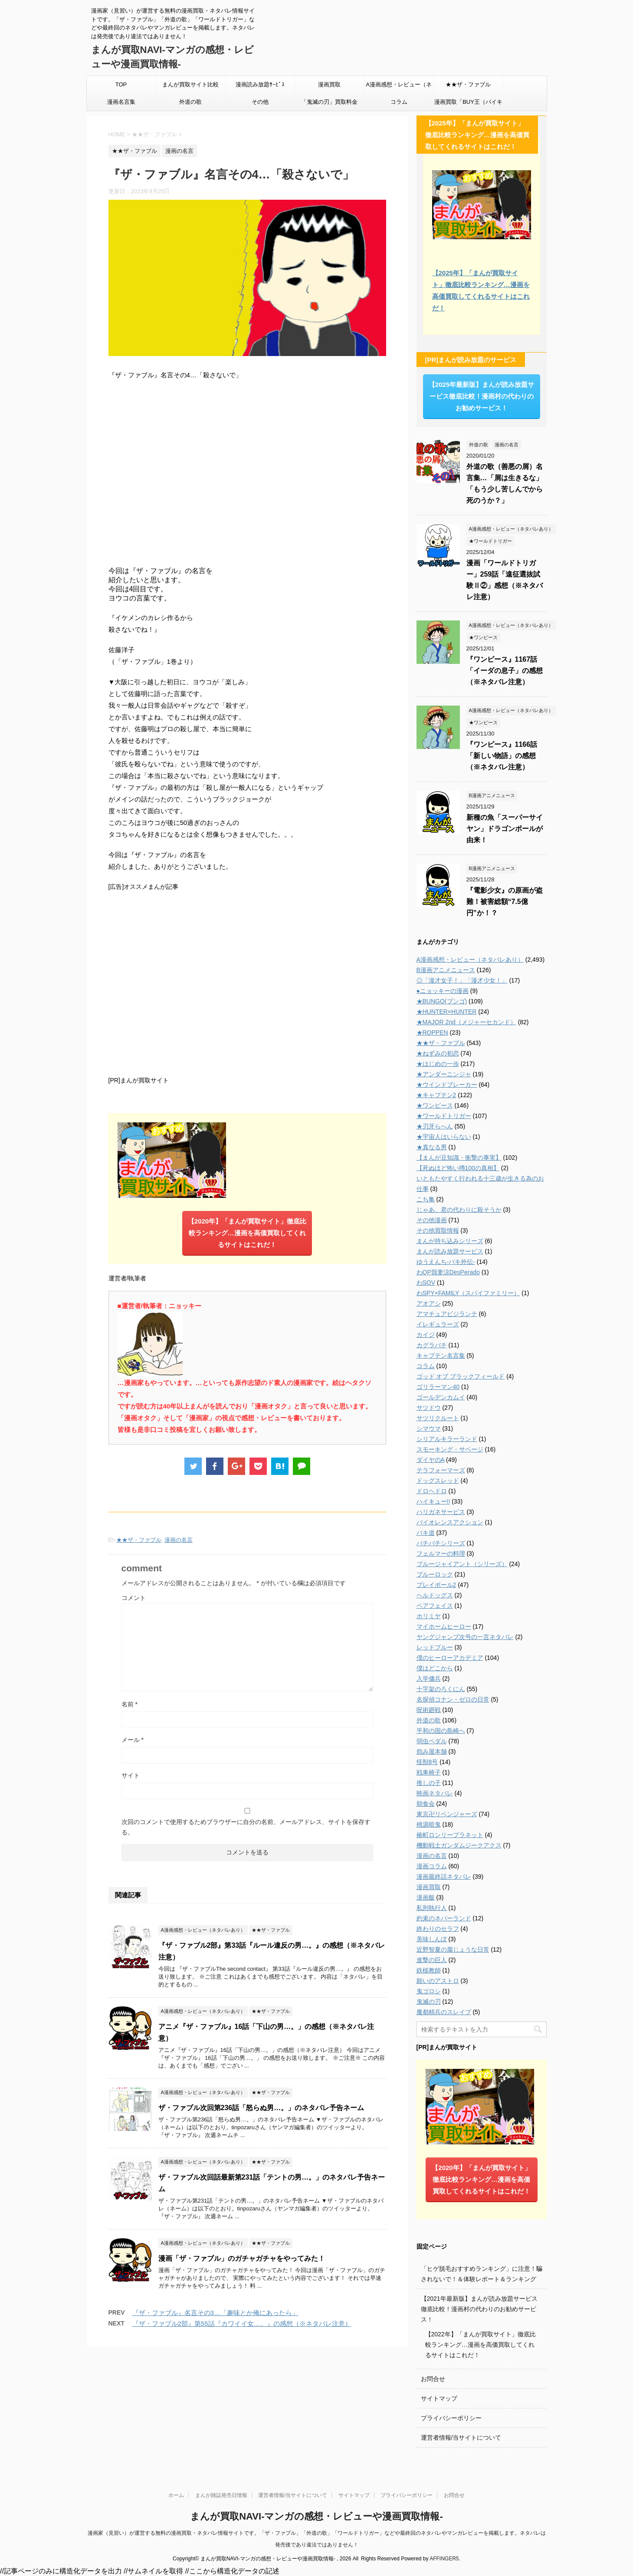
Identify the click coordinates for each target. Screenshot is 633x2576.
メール (132, 1739)
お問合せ (433, 2378)
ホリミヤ (429, 1616)
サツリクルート (438, 1418)
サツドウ (429, 1407)
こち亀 (426, 1199)
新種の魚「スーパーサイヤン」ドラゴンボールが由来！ (504, 829)
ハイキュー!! (433, 1501)
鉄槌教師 (429, 1970)
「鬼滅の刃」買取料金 (329, 102)
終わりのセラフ (438, 1928)
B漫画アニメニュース (446, 969)
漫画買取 (329, 84)
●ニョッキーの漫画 (443, 990)
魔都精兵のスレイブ (444, 2012)
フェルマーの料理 (441, 1553)
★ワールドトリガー (444, 1115)
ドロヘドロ (432, 1491)
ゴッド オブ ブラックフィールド (461, 1376)
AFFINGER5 (444, 2559)
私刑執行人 (432, 1907)
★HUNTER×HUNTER (447, 1011)
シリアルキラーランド (447, 1438)
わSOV (426, 1282)
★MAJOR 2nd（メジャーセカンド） (466, 1022)
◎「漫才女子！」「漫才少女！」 (462, 980)
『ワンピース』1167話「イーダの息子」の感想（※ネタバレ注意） (504, 671)
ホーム (176, 2495)
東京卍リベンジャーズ (447, 1814)
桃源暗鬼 (429, 1824)
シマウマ (429, 1428)
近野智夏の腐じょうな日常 (453, 1949)
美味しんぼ (432, 1939)
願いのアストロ (438, 1980)
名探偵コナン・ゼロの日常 (453, 1699)
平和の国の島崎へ (441, 1730)
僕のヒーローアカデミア (450, 1657)
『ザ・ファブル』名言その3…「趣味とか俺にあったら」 (215, 2312)
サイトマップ (439, 2398)
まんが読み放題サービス (450, 1251)
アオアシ (429, 1303)
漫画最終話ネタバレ (444, 1876)
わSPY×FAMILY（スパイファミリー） (468, 1293)
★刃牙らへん (435, 1126)
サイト (130, 1775)
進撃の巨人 (432, 1959)
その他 (260, 102)
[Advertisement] (247, 982)
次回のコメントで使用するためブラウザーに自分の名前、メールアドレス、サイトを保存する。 (246, 1827)
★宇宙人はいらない (444, 1136)
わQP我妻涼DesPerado (448, 1272)
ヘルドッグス (435, 1595)
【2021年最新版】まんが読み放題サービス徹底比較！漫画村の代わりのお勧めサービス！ (479, 2309)
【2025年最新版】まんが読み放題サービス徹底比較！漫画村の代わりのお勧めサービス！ (481, 396)
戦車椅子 (429, 1772)
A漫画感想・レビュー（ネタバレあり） (399, 87)
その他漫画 (432, 1220)
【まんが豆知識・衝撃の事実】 (459, 1157)
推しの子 (429, 1782)
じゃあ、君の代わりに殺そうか (459, 1209)
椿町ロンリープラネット (450, 1834)
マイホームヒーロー (444, 1626)
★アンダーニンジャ (444, 1074)
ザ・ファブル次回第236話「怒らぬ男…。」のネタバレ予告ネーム (261, 2107)
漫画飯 (426, 1897)
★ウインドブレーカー (447, 1084)
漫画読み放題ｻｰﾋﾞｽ (260, 84)
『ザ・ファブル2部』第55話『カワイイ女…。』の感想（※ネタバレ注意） (241, 2323)
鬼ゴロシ (429, 1991)
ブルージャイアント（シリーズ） (462, 1563)
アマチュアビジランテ (447, 1313)
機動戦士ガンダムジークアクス (459, 1845)
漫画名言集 (121, 102)
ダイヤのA (431, 1459)
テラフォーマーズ (441, 1470)
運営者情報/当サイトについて (461, 2437)
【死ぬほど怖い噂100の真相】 (458, 1167)
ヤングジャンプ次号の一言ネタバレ (465, 1636)
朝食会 (426, 1803)
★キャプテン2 (436, 1095)
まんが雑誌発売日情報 (221, 2495)
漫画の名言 (178, 1540)
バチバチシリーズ (441, 1543)
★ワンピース (435, 1105)
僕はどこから (435, 1668)
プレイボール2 (436, 1584)
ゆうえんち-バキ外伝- (446, 1261)
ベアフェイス (435, 1605)
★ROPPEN (432, 1032)
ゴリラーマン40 (438, 1386)
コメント (133, 1597)
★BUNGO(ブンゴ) (442, 1001)
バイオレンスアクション (450, 1522)
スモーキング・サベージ (450, 1449)
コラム (398, 102)
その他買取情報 (438, 1230)
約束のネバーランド (444, 1918)
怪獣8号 (427, 1761)
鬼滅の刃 (429, 2001)
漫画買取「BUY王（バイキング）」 (468, 105)
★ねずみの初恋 (438, 1053)
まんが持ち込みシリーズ (450, 1240)
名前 (129, 1704)
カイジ (426, 1334)
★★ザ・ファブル (468, 84)
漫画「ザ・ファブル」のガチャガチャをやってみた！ (241, 2258)
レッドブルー (435, 1647)
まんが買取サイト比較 (190, 84)
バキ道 (426, 1532)
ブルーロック (435, 1574)
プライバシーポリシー (451, 2417)
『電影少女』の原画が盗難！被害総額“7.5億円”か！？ (504, 902)
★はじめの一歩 (438, 1063)
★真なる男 (432, 1147)
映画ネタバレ (435, 1793)
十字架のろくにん (441, 1688)
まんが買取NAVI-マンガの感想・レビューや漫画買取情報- (316, 2516)
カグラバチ (432, 1345)
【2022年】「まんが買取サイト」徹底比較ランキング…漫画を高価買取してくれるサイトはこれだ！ (480, 2344)
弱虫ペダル (432, 1741)
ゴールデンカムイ (441, 1397)
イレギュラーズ (438, 1324)
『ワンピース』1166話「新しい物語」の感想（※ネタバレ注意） (502, 756)
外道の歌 (190, 102)
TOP (121, 84)
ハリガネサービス (441, 1511)
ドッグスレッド (438, 1480)
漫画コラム (432, 1866)
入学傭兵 (429, 1678)
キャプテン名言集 (441, 1355)
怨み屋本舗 (432, 1751)
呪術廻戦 (429, 1709)
